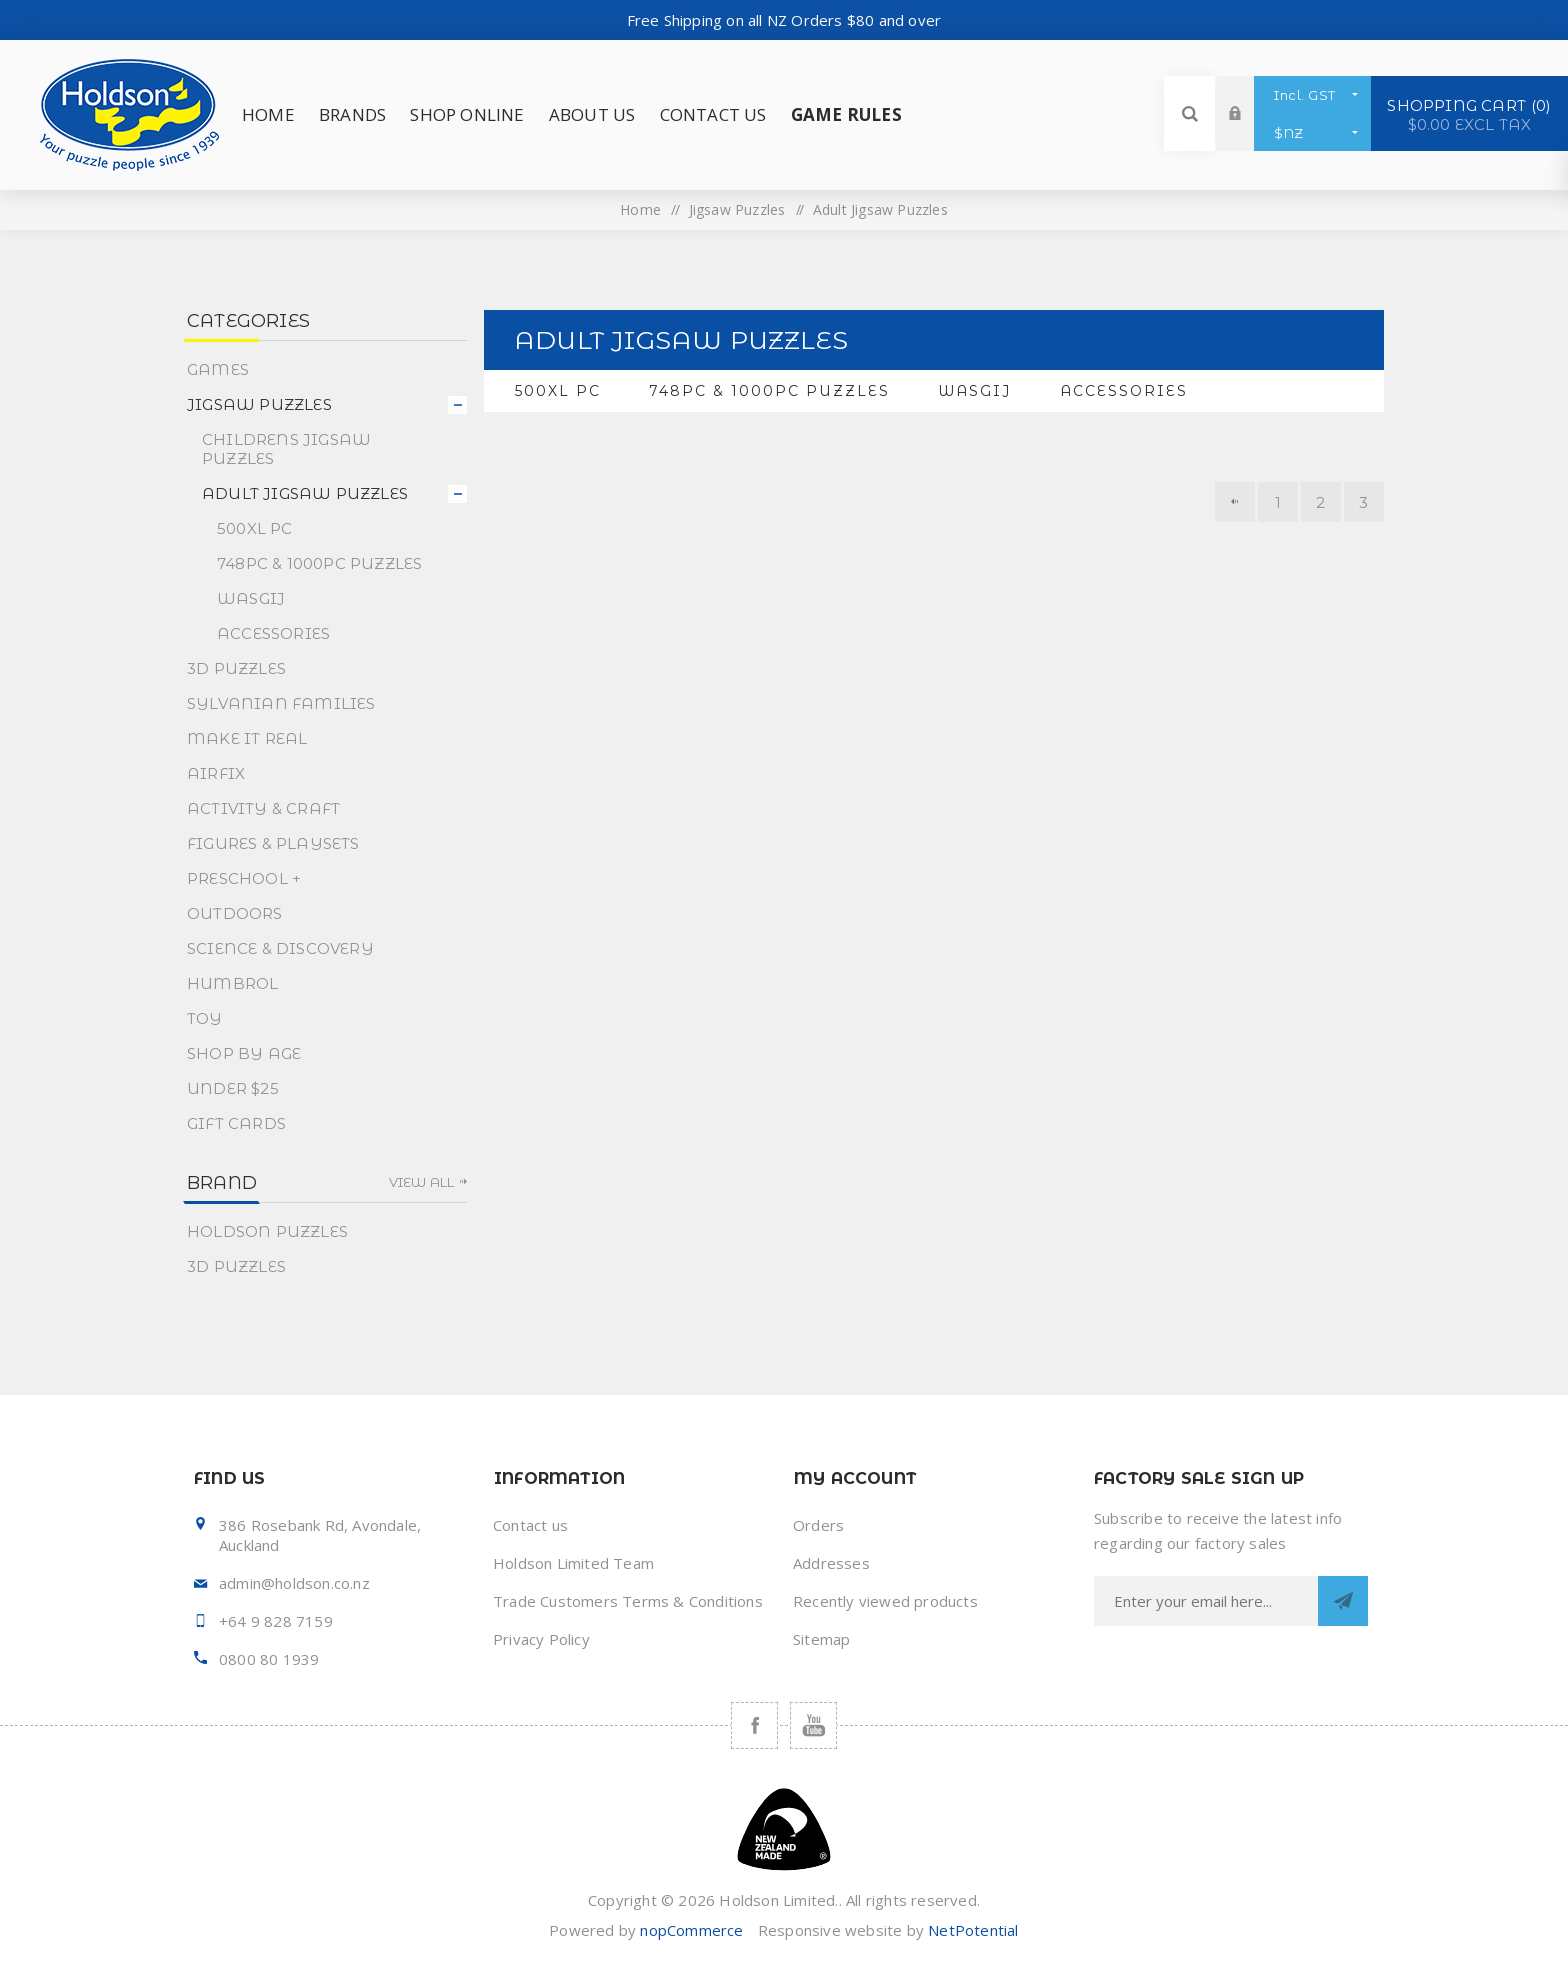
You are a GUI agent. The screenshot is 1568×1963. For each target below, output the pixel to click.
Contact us (530, 1525)
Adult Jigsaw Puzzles (305, 493)
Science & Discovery (280, 948)
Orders (818, 1525)
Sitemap (821, 1639)
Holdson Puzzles (267, 1231)
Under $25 (233, 1088)
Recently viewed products (885, 1601)
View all (422, 1182)
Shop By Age (244, 1053)
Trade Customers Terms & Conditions (628, 1601)
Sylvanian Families (281, 703)
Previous (1235, 502)
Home (640, 209)
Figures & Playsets (273, 843)
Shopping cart (1469, 114)
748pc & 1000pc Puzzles (769, 391)
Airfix (216, 773)
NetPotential (973, 1930)
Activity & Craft (263, 808)
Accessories (1124, 391)
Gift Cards (236, 1123)
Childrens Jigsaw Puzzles (286, 449)
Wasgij (974, 391)
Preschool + (244, 878)
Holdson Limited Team (573, 1563)
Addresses (831, 1563)
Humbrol (232, 983)
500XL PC (558, 391)
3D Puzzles (236, 668)
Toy (205, 1018)
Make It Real (247, 738)
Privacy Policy (541, 1639)
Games (218, 369)
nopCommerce (691, 1930)
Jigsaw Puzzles (737, 209)
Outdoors (235, 913)
